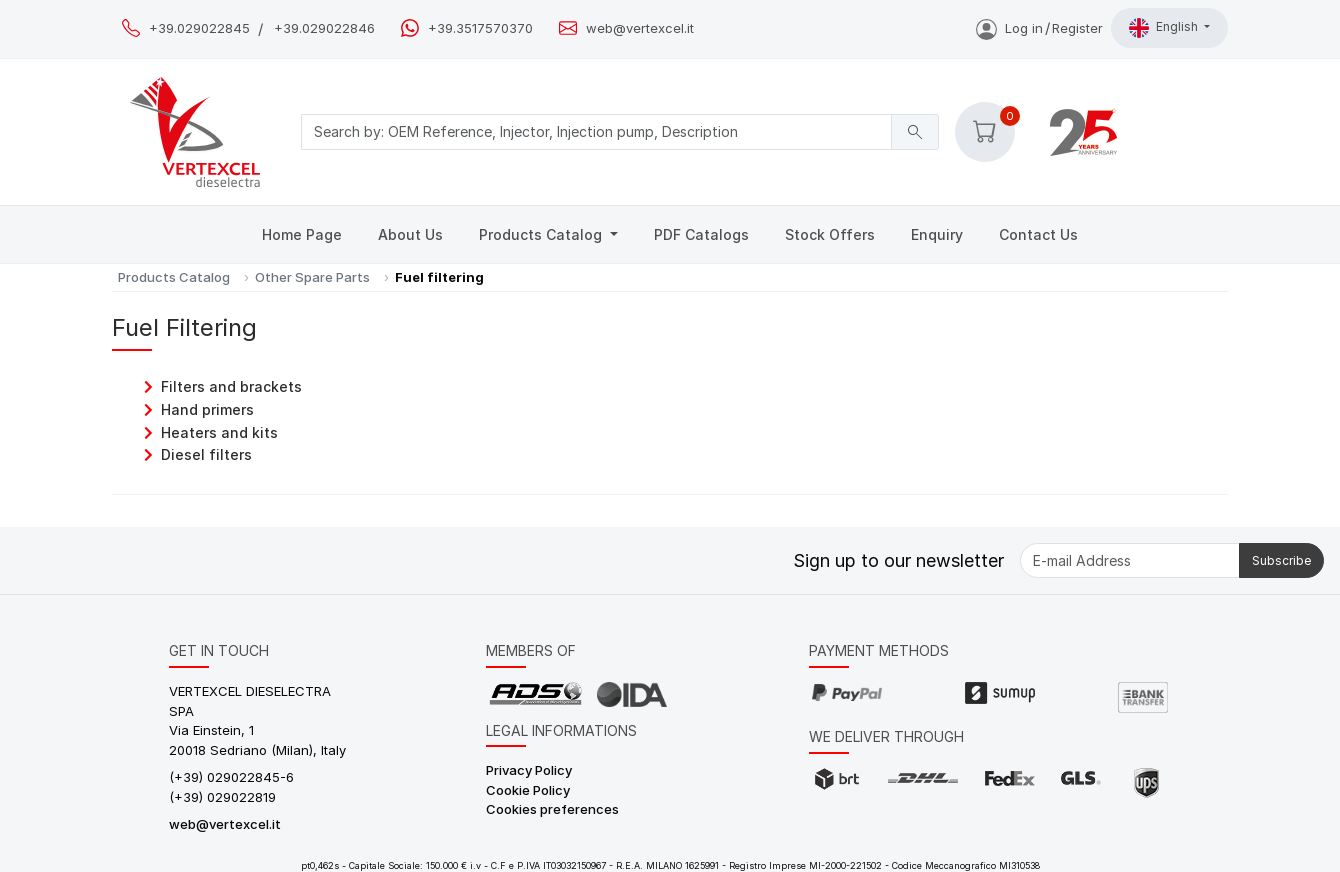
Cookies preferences (552, 809)
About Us (410, 234)
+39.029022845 (199, 28)
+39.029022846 (324, 28)
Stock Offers (830, 234)
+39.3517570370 (480, 28)
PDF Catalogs (701, 234)
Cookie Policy (528, 790)
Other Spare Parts (312, 277)
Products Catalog (542, 234)
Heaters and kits (219, 432)
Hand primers (207, 409)
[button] (985, 132)
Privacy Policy (529, 770)
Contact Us (1038, 234)
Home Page (302, 234)
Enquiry (937, 234)
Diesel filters (206, 454)
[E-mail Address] (1130, 560)
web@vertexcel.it (640, 28)
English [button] (1165, 28)
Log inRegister (1039, 28)
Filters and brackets (231, 386)
